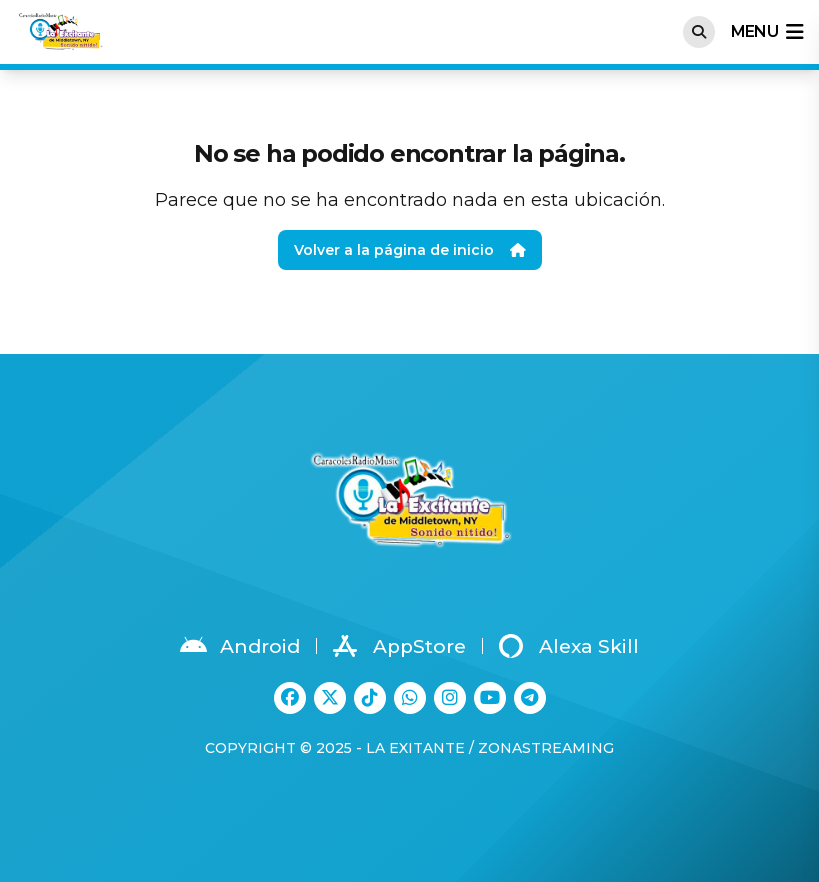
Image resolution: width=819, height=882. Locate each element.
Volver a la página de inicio (410, 250)
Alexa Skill (569, 646)
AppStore (399, 646)
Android (240, 646)
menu (767, 32)
